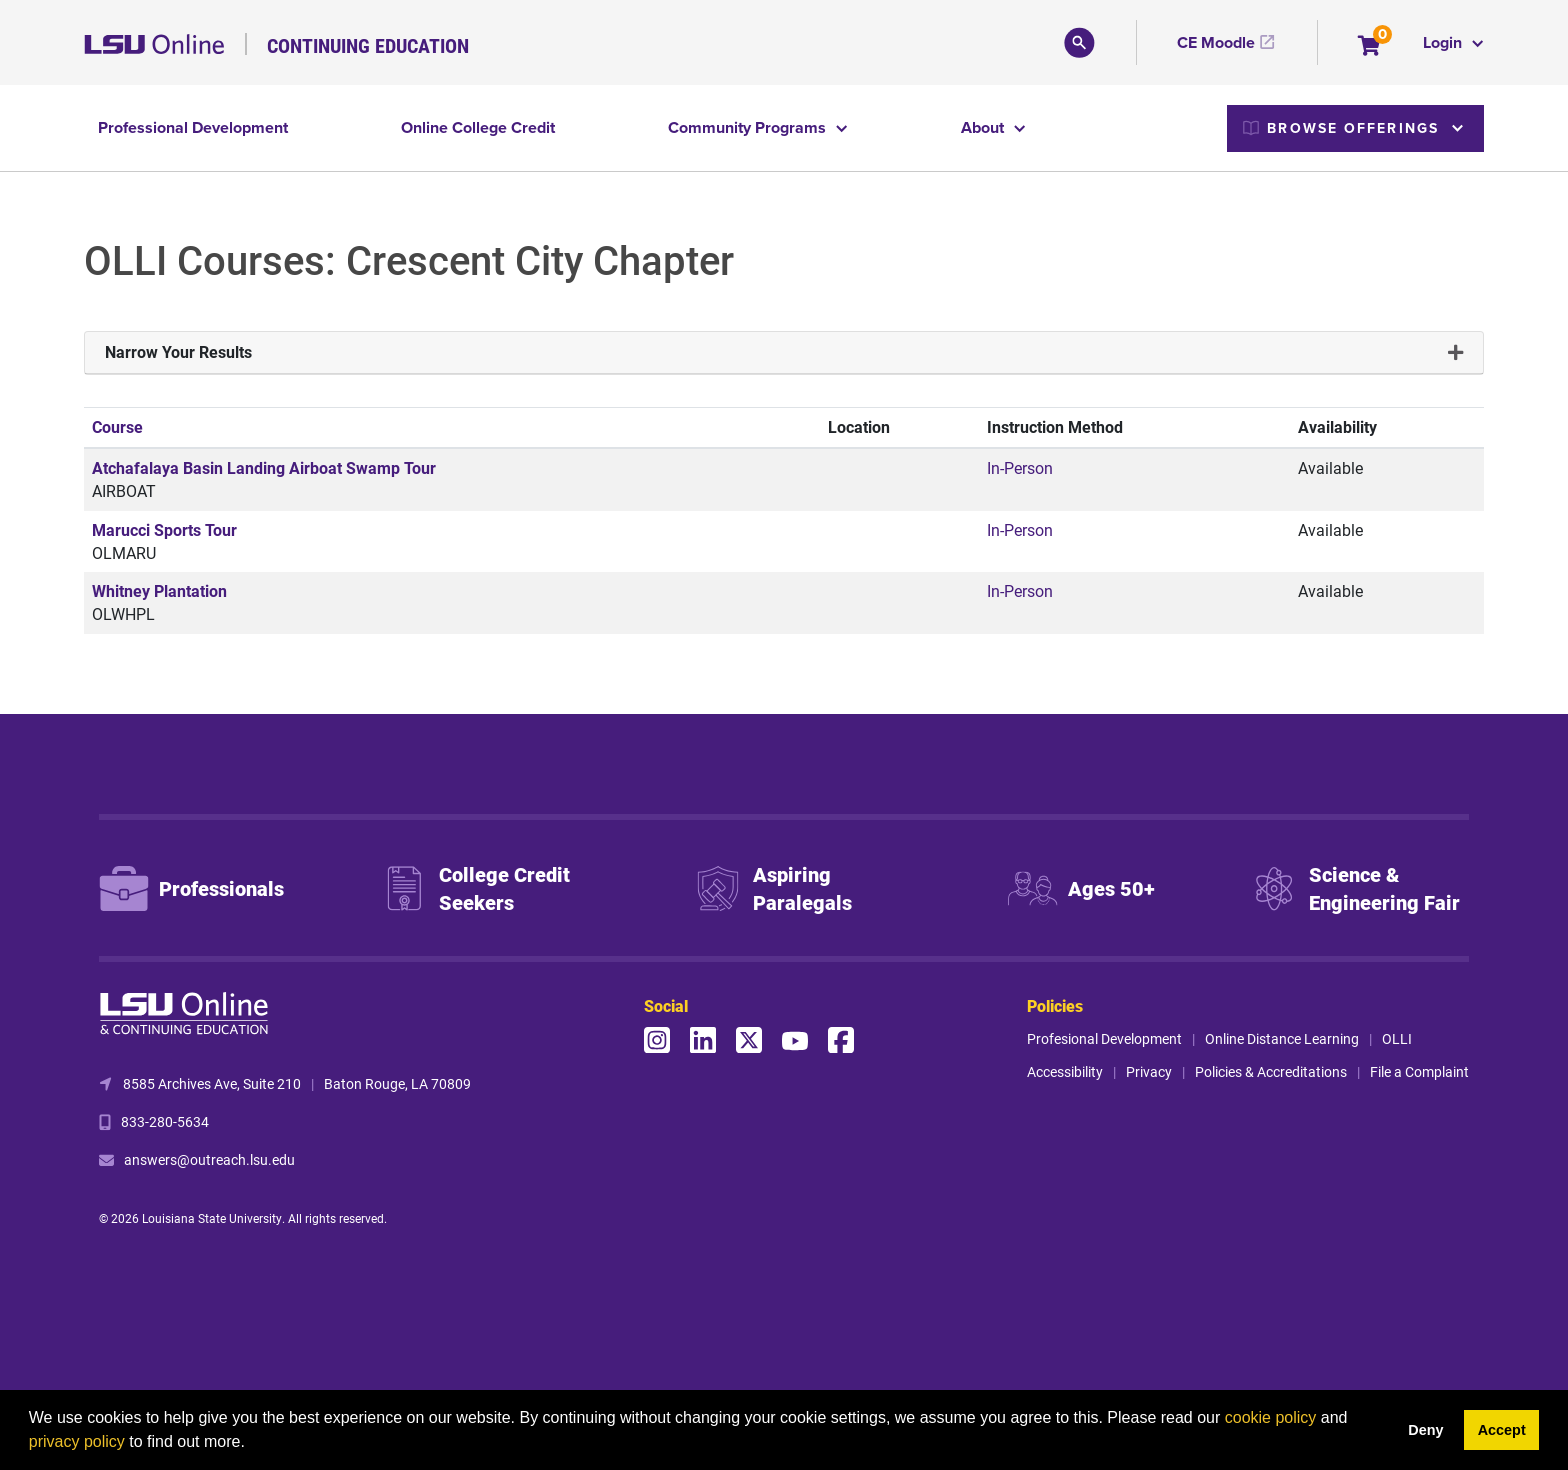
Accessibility (1065, 1071)
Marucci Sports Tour (164, 529)
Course (117, 426)
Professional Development (193, 127)
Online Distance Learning (1282, 1038)
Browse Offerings (1341, 128)
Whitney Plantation (159, 590)
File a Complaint (1419, 1071)
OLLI (1397, 1038)
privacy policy (77, 1441)
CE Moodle (1216, 42)
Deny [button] (1425, 1430)
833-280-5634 (165, 1121)
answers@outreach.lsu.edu (209, 1159)
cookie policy (1271, 1417)
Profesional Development (1104, 1038)
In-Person (1020, 467)
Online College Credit (478, 127)
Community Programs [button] (749, 127)
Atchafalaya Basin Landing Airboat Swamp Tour (264, 467)
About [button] (984, 127)
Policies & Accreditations (1271, 1071)
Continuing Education (368, 45)
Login (1444, 42)
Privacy (1149, 1071)
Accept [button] (1502, 1430)
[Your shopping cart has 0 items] (1370, 47)
